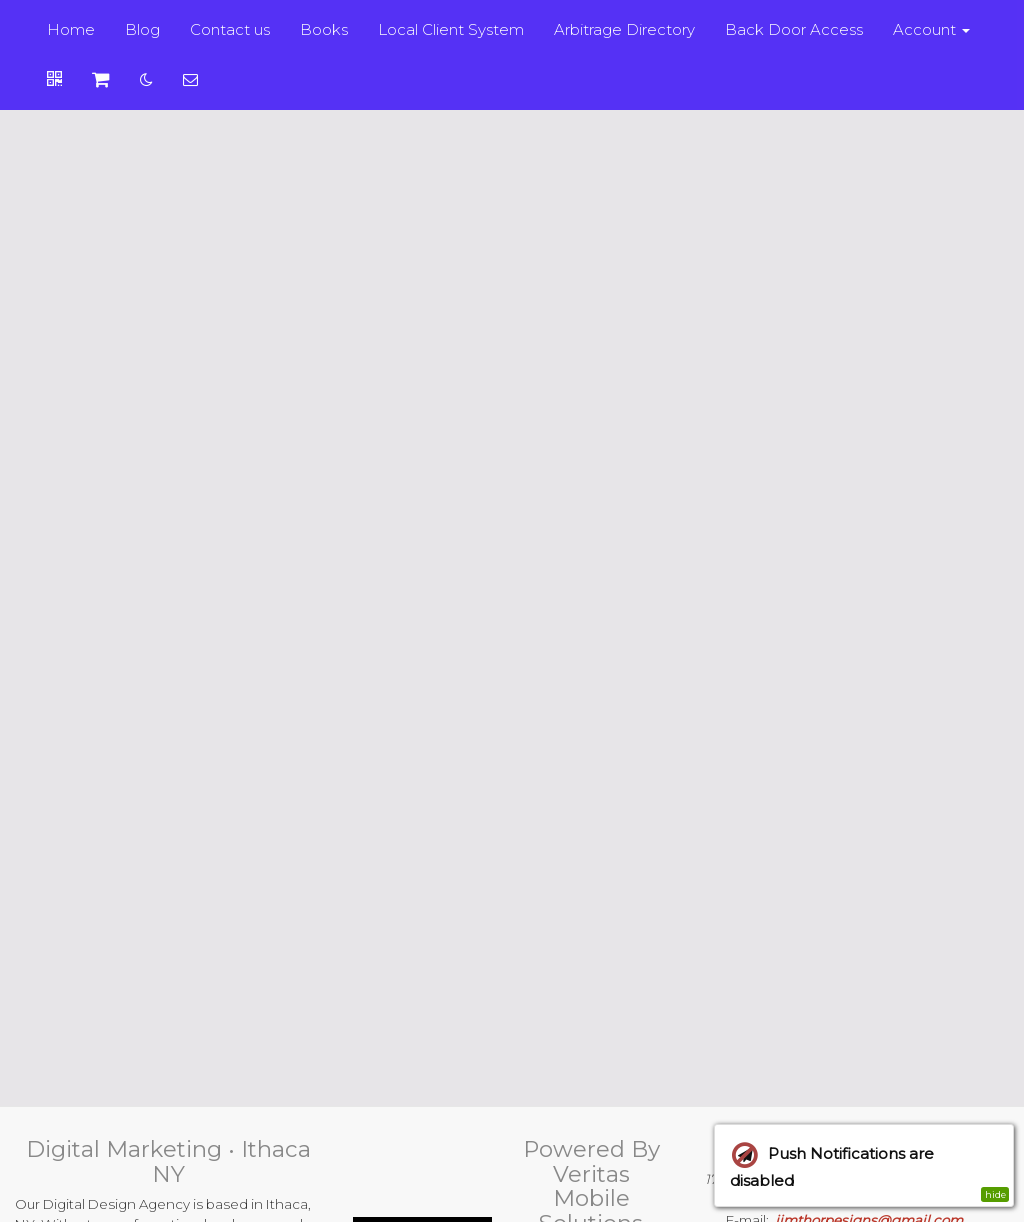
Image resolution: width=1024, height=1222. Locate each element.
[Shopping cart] (101, 80)
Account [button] (931, 29)
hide (995, 1194)
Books (324, 29)
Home (71, 29)
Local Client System (451, 29)
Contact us (230, 29)
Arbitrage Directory (624, 29)
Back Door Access (794, 29)
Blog (142, 29)
